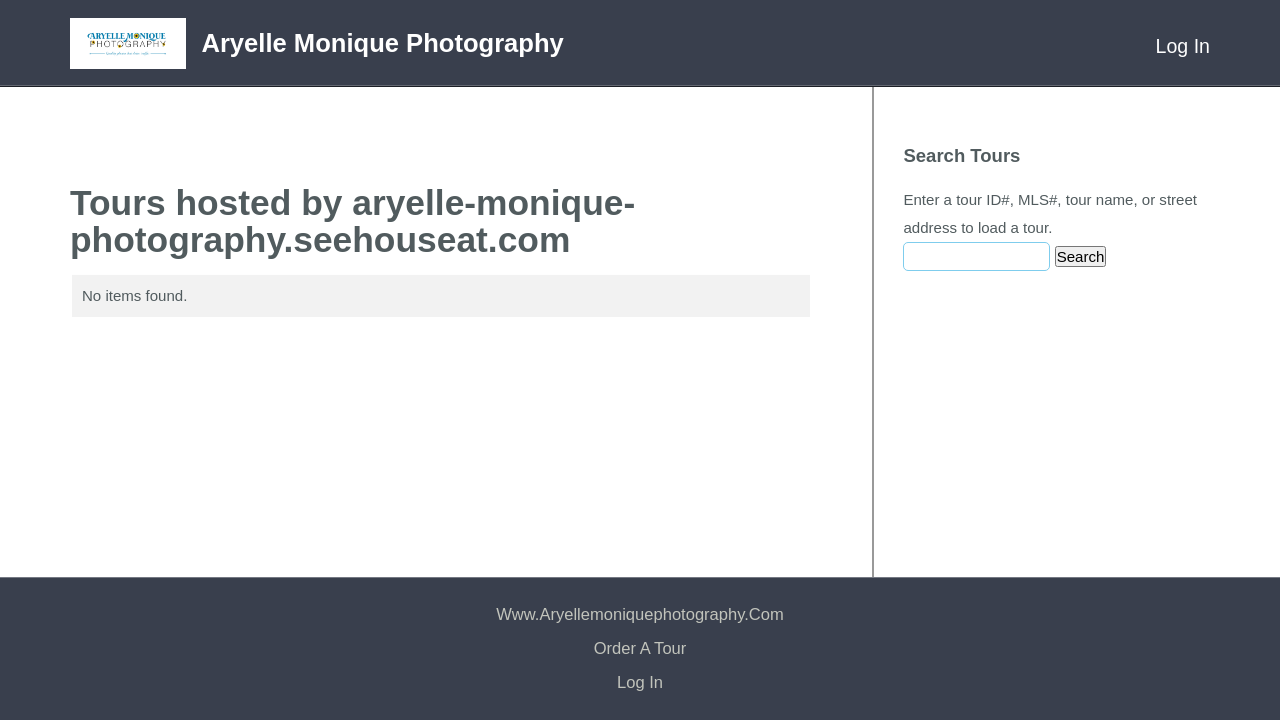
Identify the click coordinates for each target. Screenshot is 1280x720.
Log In (1183, 46)
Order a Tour (640, 648)
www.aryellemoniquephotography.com (640, 614)
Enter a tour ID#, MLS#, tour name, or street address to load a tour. (1050, 213)
